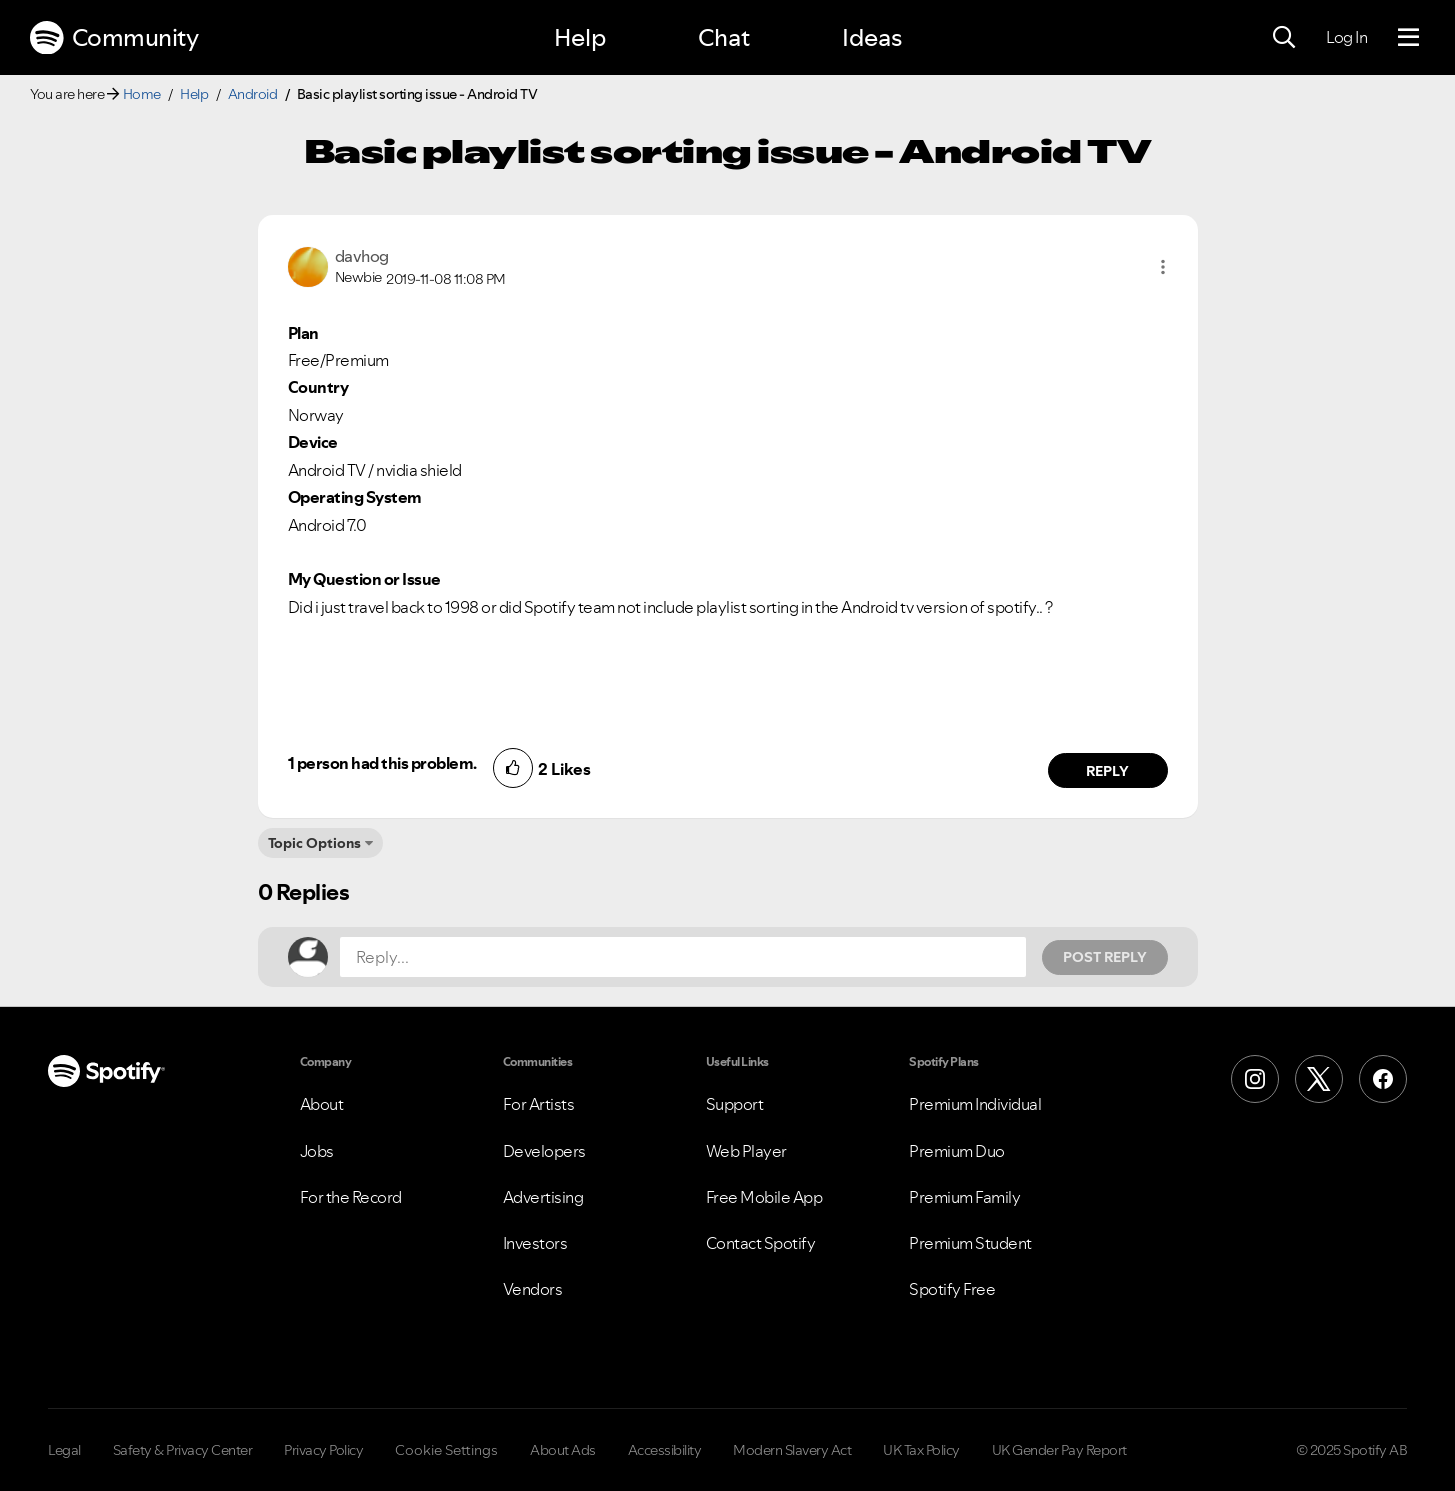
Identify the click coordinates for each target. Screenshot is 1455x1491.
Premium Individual (975, 1104)
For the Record (351, 1197)
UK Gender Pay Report (1059, 1450)
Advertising (543, 1197)
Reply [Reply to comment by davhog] (1107, 771)
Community (114, 38)
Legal (64, 1450)
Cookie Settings (446, 1450)
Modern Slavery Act (792, 1450)
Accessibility (665, 1450)
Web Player (746, 1151)
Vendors (533, 1289)
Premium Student (970, 1243)
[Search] (1284, 38)
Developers (544, 1151)
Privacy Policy (323, 1450)
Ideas (872, 37)
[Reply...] (683, 957)
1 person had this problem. (382, 763)
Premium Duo (957, 1151)
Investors (535, 1243)
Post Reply (1105, 957)
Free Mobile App (764, 1197)
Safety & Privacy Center (183, 1450)
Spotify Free (952, 1289)
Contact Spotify (761, 1243)
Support (735, 1104)
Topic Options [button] (314, 843)
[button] (1163, 267)
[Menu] (1408, 38)
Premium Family (964, 1197)
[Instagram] (1255, 1079)
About (322, 1104)
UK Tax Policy (921, 1450)
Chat (724, 37)
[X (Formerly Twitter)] (1319, 1079)
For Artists (539, 1104)
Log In (1346, 37)
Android (253, 94)
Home (142, 94)
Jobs (317, 1151)
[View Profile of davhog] (362, 256)
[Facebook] (1383, 1079)
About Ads (563, 1450)
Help (580, 37)
